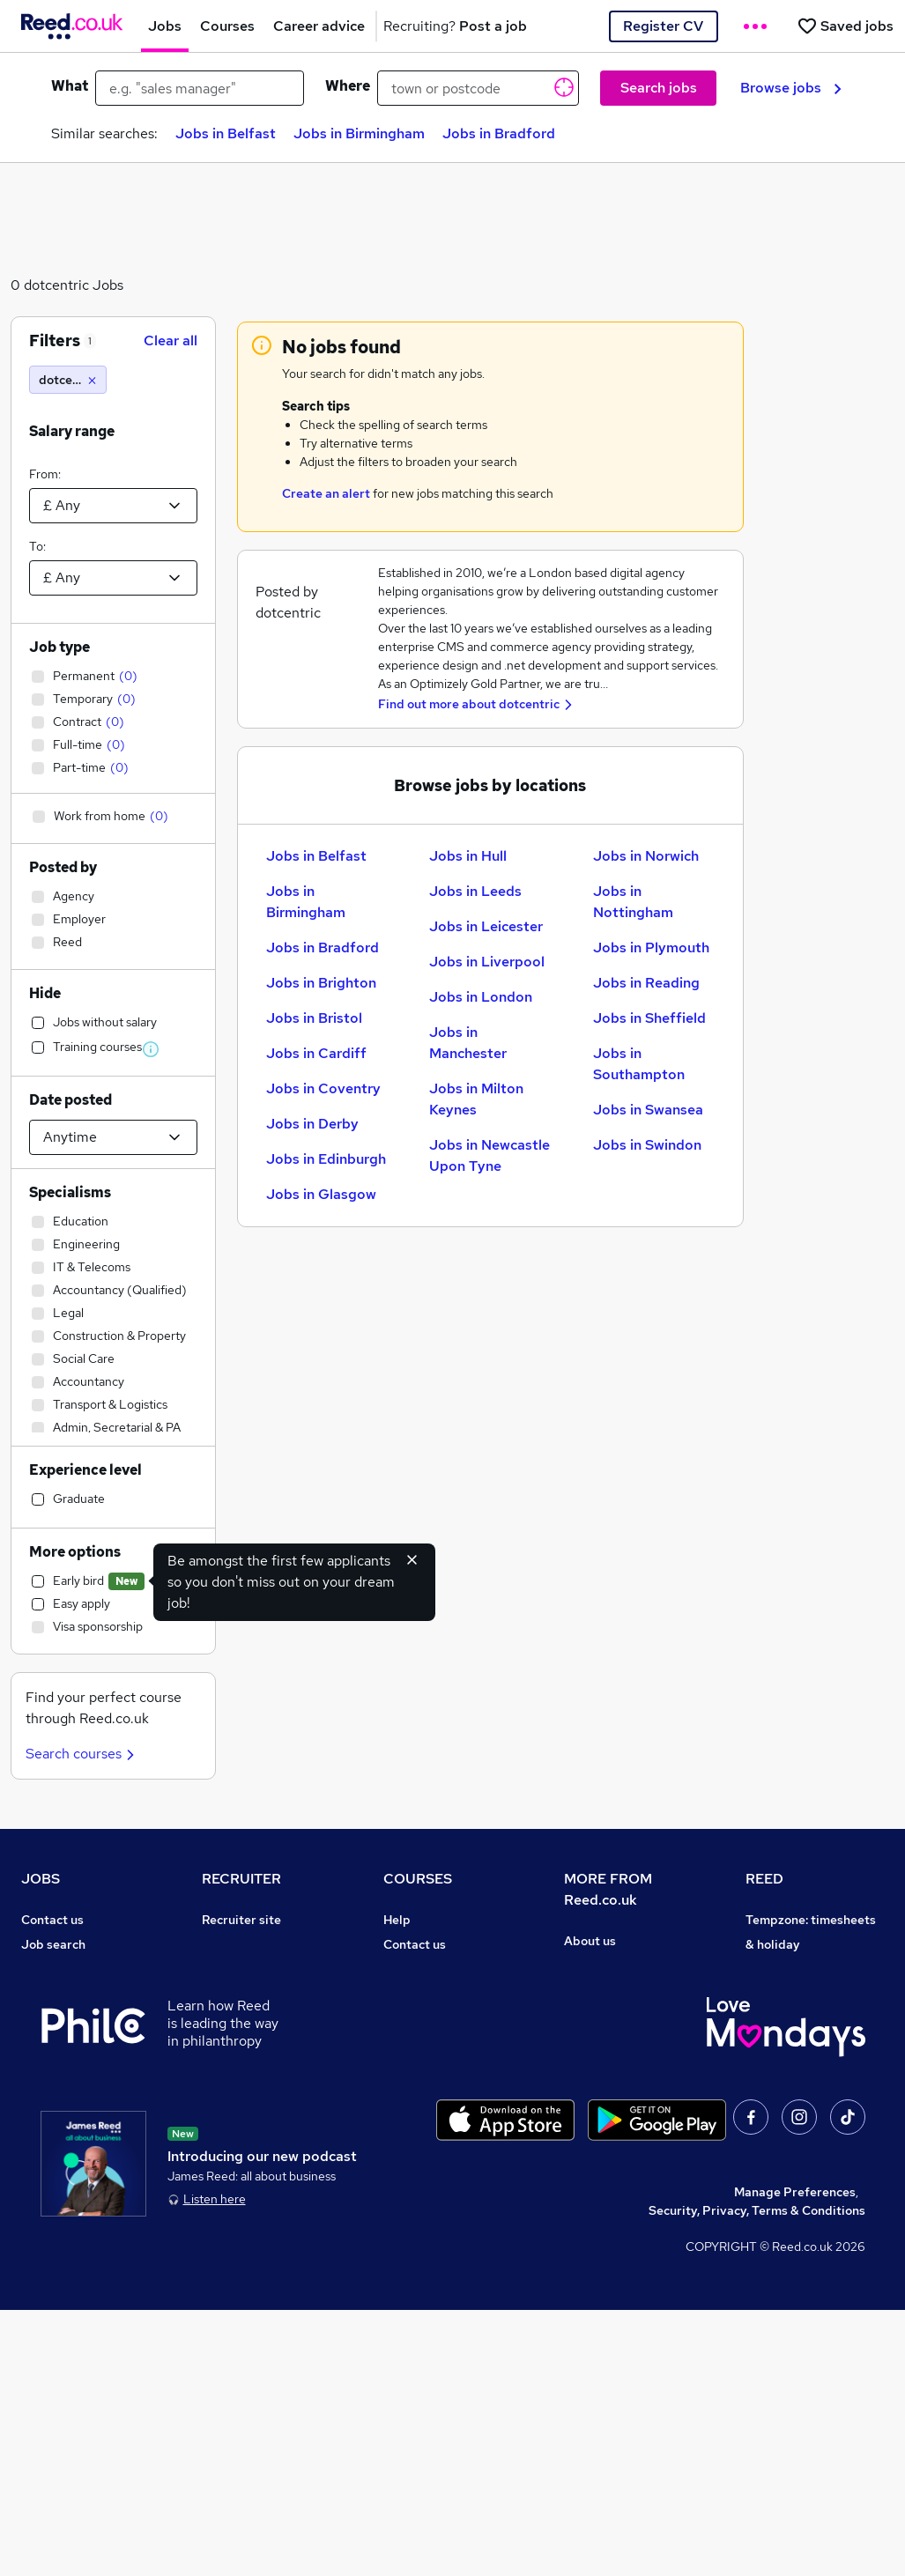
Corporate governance (630, 2015)
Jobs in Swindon (647, 1145)
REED (764, 1878)
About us (590, 1941)
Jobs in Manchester (468, 1042)
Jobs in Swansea (648, 1109)
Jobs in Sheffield (649, 1018)
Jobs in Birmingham (359, 133)
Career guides (424, 2117)
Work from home (68, 1994)
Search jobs (658, 87)
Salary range (72, 431)
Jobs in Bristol (314, 1018)
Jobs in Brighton (321, 982)
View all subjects (431, 1994)
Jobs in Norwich (646, 856)
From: (45, 474)
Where (347, 86)
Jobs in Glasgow (321, 1194)
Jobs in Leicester (486, 926)
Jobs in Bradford (498, 133)
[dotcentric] (68, 379)
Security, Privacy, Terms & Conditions (757, 2476)
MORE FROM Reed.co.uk (608, 1889)
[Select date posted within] (113, 1137)
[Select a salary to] (113, 578)
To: (37, 546)
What (69, 86)
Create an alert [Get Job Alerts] (326, 493)
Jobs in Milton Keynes (476, 1099)
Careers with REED (800, 2092)
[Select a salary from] (113, 505)
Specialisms (70, 1192)
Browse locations (70, 2043)
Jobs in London (480, 997)
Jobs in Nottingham (633, 902)
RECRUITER (241, 1878)
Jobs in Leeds (475, 891)
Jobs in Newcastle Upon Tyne (489, 1155)
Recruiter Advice (251, 2018)
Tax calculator (61, 2117)
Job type (59, 647)
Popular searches (71, 2068)
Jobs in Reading (646, 982)
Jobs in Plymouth (651, 947)
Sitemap (45, 2216)
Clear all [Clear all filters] (170, 340)
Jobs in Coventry (323, 1088)
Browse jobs (791, 87)
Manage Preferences (795, 2458)
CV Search (232, 1969)
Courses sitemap (432, 2166)
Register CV (663, 26)
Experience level (85, 1470)
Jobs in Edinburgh (326, 1159)
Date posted (70, 1100)
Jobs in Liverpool (487, 961)
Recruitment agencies (265, 1994)
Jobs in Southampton (639, 1064)
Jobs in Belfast (225, 133)
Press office (599, 1990)
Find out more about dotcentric (469, 704)
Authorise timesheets (808, 1969)
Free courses (420, 2043)
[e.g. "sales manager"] (200, 88)
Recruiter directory (77, 1969)
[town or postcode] (478, 88)
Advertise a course (438, 2142)
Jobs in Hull (468, 856)
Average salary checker (89, 2142)
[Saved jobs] (845, 26)
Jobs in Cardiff (316, 1053)
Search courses (82, 1753)
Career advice (62, 2092)
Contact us (52, 1920)
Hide (45, 993)
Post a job (231, 1944)
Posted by (63, 867)
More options (75, 1552)
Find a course (422, 1969)
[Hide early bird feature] (412, 1559)
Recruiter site (241, 1920)
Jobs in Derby (312, 1123)
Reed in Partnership (804, 2068)
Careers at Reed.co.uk (627, 1965)
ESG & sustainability (805, 2216)
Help (34, 2166)
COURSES (417, 1878)
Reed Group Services (807, 1994)
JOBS (40, 1878)
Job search (53, 1944)
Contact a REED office (85, 2191)
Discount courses (432, 2018)
